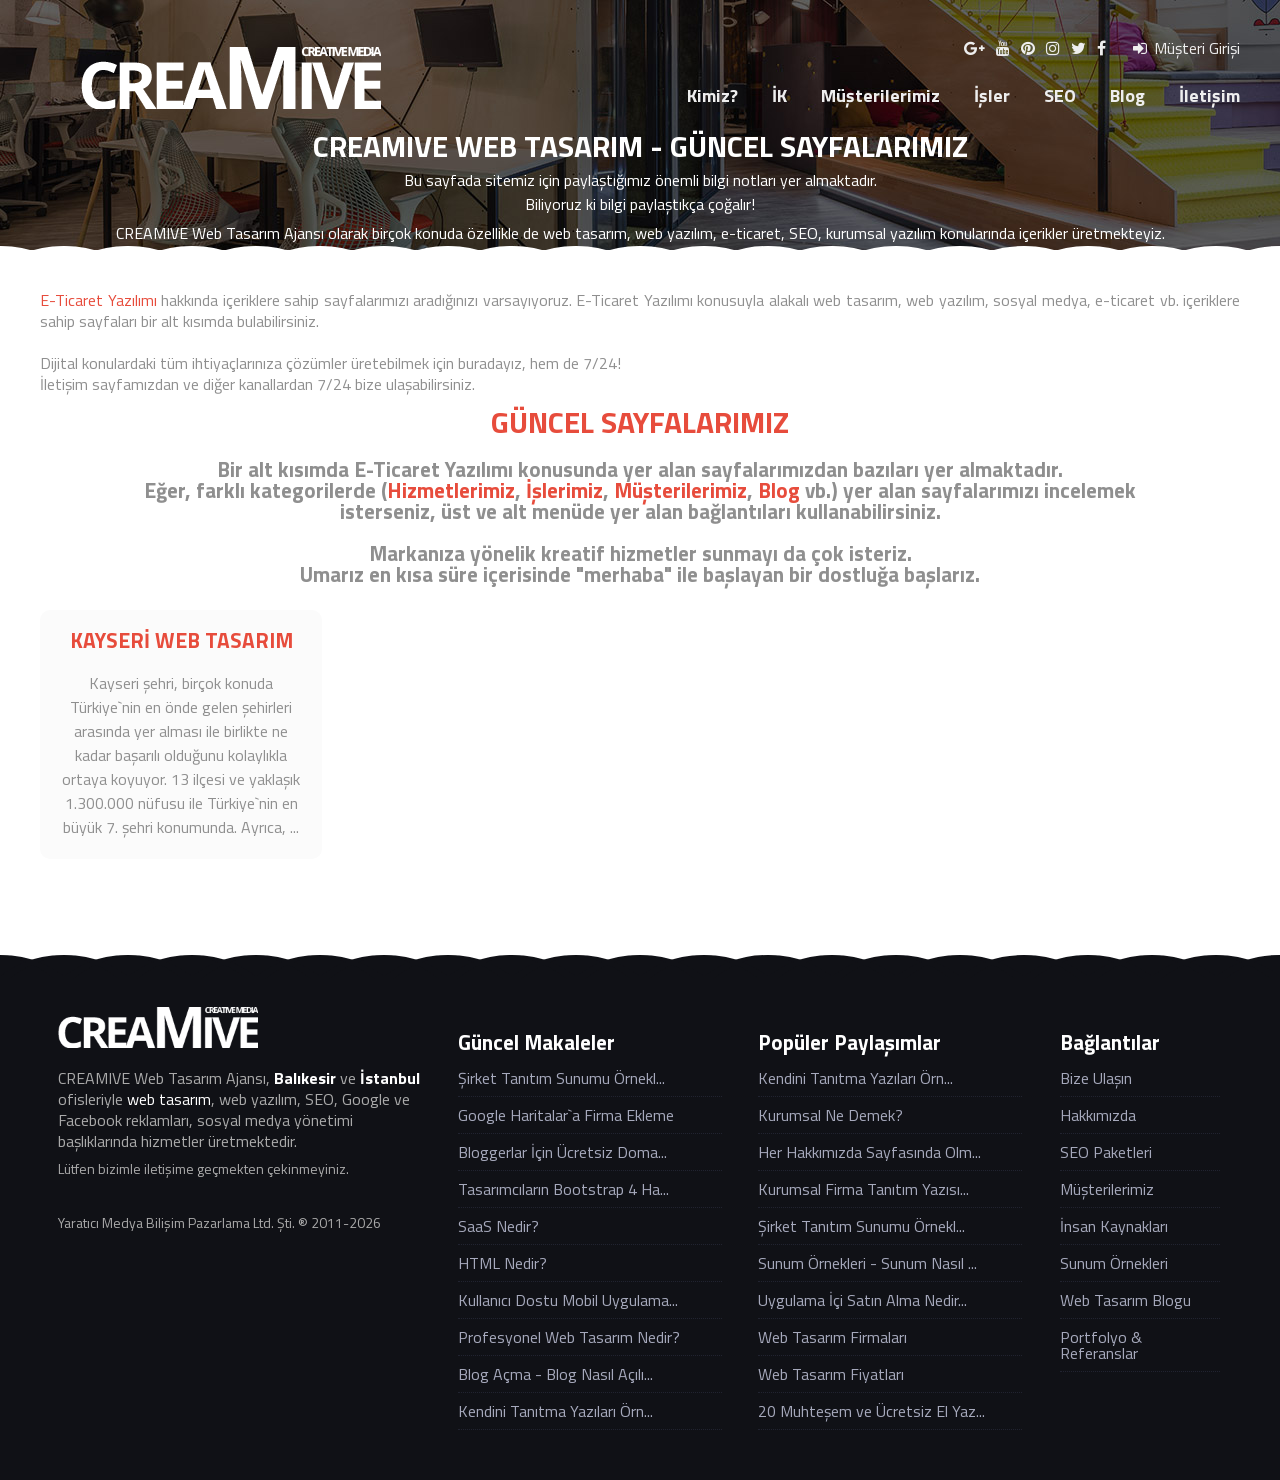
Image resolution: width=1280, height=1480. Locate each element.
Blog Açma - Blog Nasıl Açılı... (555, 1374)
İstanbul (390, 1078)
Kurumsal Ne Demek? (830, 1115)
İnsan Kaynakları (1114, 1226)
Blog (1127, 95)
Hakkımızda (1098, 1115)
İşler (992, 95)
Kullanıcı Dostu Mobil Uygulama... (568, 1300)
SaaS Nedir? (498, 1226)
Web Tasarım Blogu (1125, 1300)
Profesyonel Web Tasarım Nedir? (569, 1337)
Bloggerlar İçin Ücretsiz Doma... (562, 1152)
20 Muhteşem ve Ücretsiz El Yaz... (871, 1411)
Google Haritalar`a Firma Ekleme (566, 1115)
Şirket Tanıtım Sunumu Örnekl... (561, 1078)
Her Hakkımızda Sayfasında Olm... (869, 1152)
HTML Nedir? (502, 1263)
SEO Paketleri (1106, 1152)
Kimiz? (712, 95)
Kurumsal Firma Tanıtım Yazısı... (863, 1189)
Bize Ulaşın (1096, 1078)
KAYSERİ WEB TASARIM (181, 640)
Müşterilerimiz (880, 95)
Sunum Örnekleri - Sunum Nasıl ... (867, 1263)
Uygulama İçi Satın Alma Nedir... (862, 1300)
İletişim (1209, 95)
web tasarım (169, 1099)
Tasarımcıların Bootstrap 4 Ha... (563, 1189)
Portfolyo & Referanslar (1101, 1345)
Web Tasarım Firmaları (832, 1337)
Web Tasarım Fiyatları (831, 1374)
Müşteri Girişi (1186, 48)
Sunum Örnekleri (1114, 1263)
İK (779, 95)
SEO (1060, 95)
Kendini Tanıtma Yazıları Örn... (555, 1411)
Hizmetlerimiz (451, 490)
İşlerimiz (564, 490)
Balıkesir (305, 1078)
